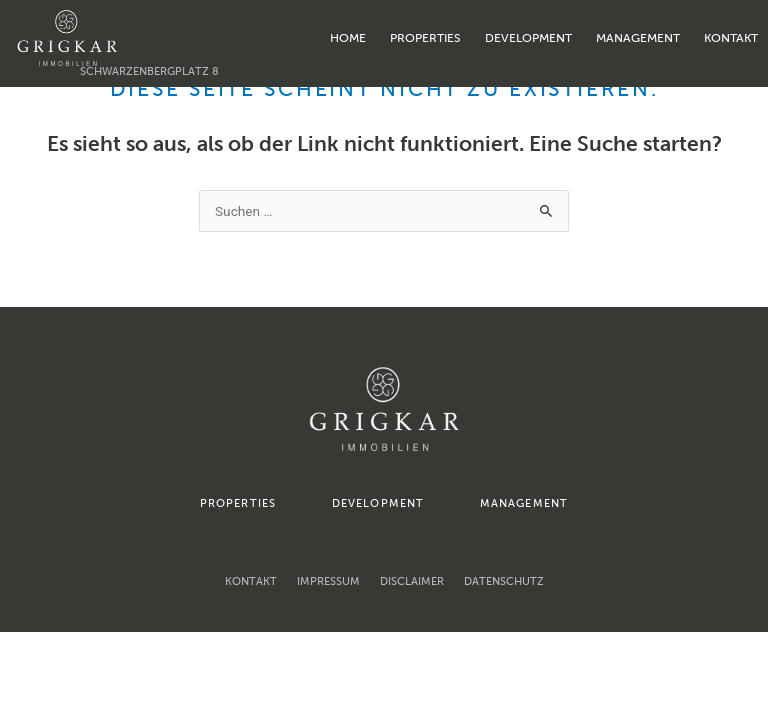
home (348, 38)
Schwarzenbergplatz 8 (149, 71)
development (528, 38)
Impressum (328, 581)
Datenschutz (504, 581)
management (638, 38)
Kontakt (731, 38)
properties (425, 38)
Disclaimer (412, 581)
